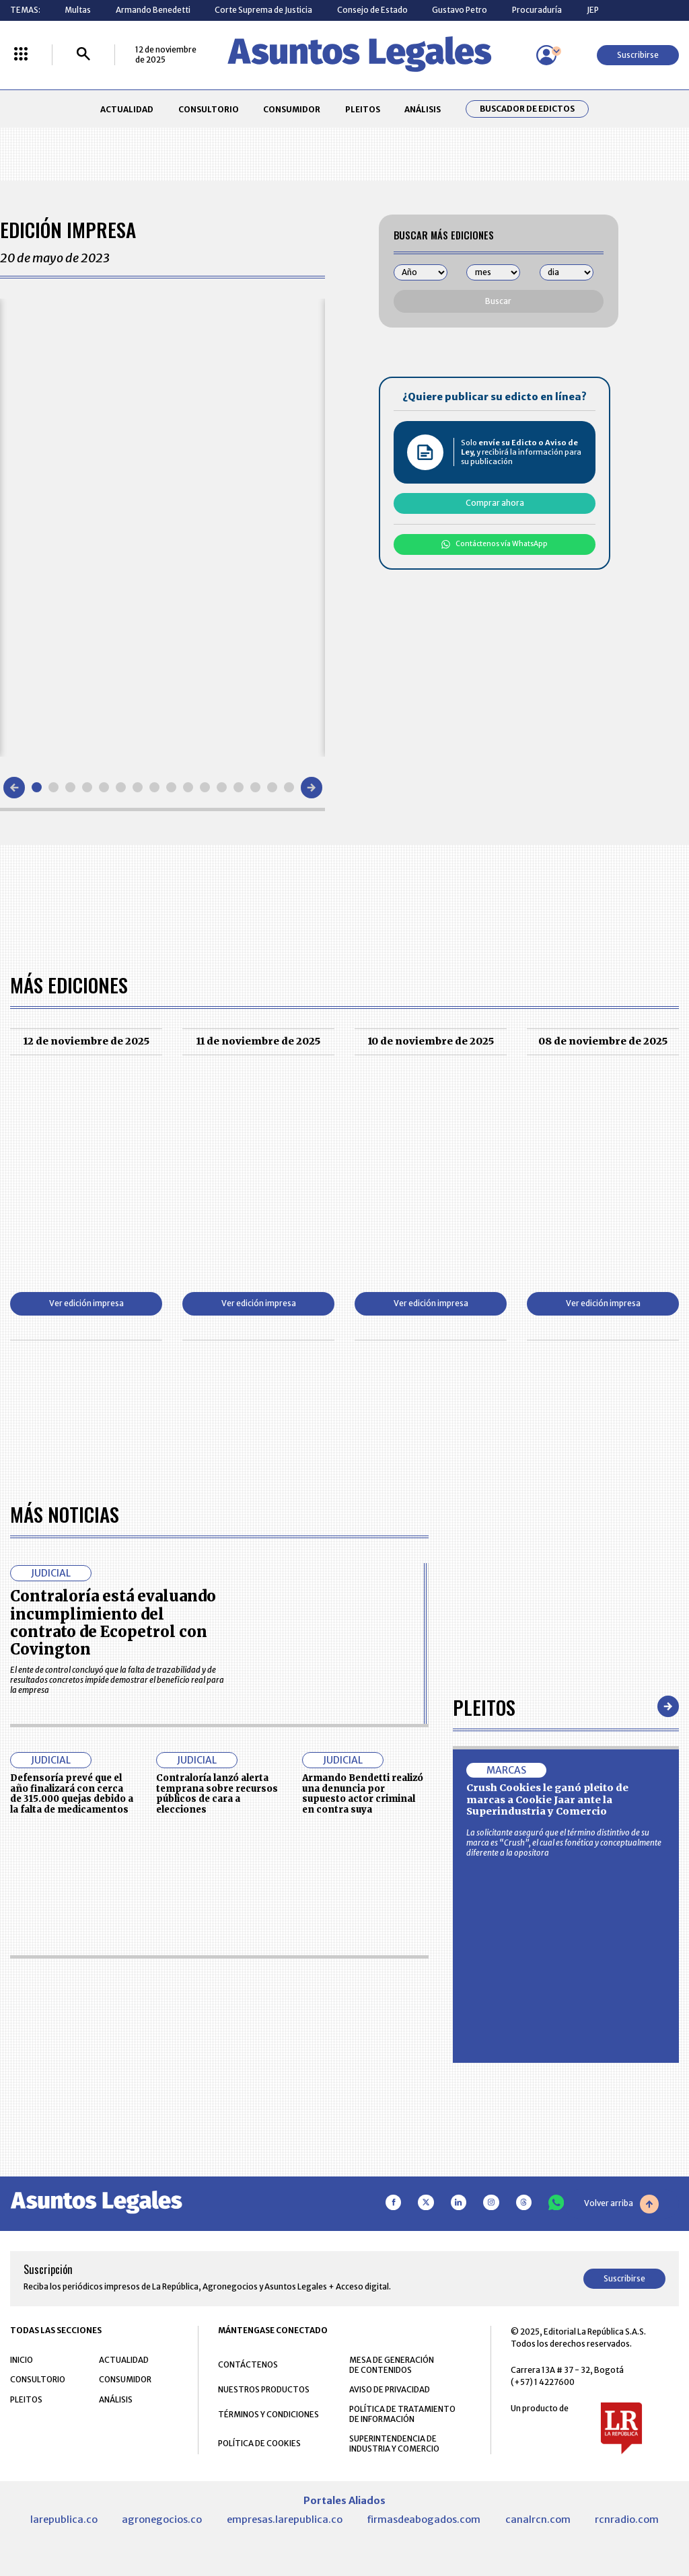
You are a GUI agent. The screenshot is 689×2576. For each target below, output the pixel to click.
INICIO (21, 2360)
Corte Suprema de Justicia (263, 10)
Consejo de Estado (372, 10)
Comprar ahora (495, 503)
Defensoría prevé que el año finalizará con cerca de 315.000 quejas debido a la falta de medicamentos (71, 1793)
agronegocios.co (162, 2519)
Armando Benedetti (153, 10)
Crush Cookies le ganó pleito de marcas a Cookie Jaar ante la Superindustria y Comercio (547, 1799)
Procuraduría (537, 10)
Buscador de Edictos (527, 109)
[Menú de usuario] (546, 55)
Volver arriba (621, 2204)
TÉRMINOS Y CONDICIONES (268, 2414)
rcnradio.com (627, 2519)
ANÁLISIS (422, 109)
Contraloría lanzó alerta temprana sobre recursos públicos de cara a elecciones (217, 1793)
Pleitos (484, 1706)
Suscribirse (638, 55)
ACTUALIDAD (126, 109)
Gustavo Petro (459, 10)
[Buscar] (83, 54)
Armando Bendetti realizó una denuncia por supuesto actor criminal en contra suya (362, 1793)
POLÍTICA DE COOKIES (259, 2443)
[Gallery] (162, 527)
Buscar (498, 301)
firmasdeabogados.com (423, 2519)
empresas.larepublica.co (284, 2519)
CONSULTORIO (208, 109)
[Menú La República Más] (21, 54)
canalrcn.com (538, 2519)
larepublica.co (64, 2519)
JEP (593, 10)
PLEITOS (362, 109)
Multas (78, 10)
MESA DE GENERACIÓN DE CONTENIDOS (391, 2365)
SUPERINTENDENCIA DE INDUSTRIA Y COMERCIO (394, 2443)
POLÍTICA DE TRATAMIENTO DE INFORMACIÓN (402, 2414)
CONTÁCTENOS (248, 2364)
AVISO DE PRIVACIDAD (389, 2389)
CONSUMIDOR (291, 109)
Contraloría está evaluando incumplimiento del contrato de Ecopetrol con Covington (113, 1623)
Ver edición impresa (86, 1303)
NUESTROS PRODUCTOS (264, 2389)
